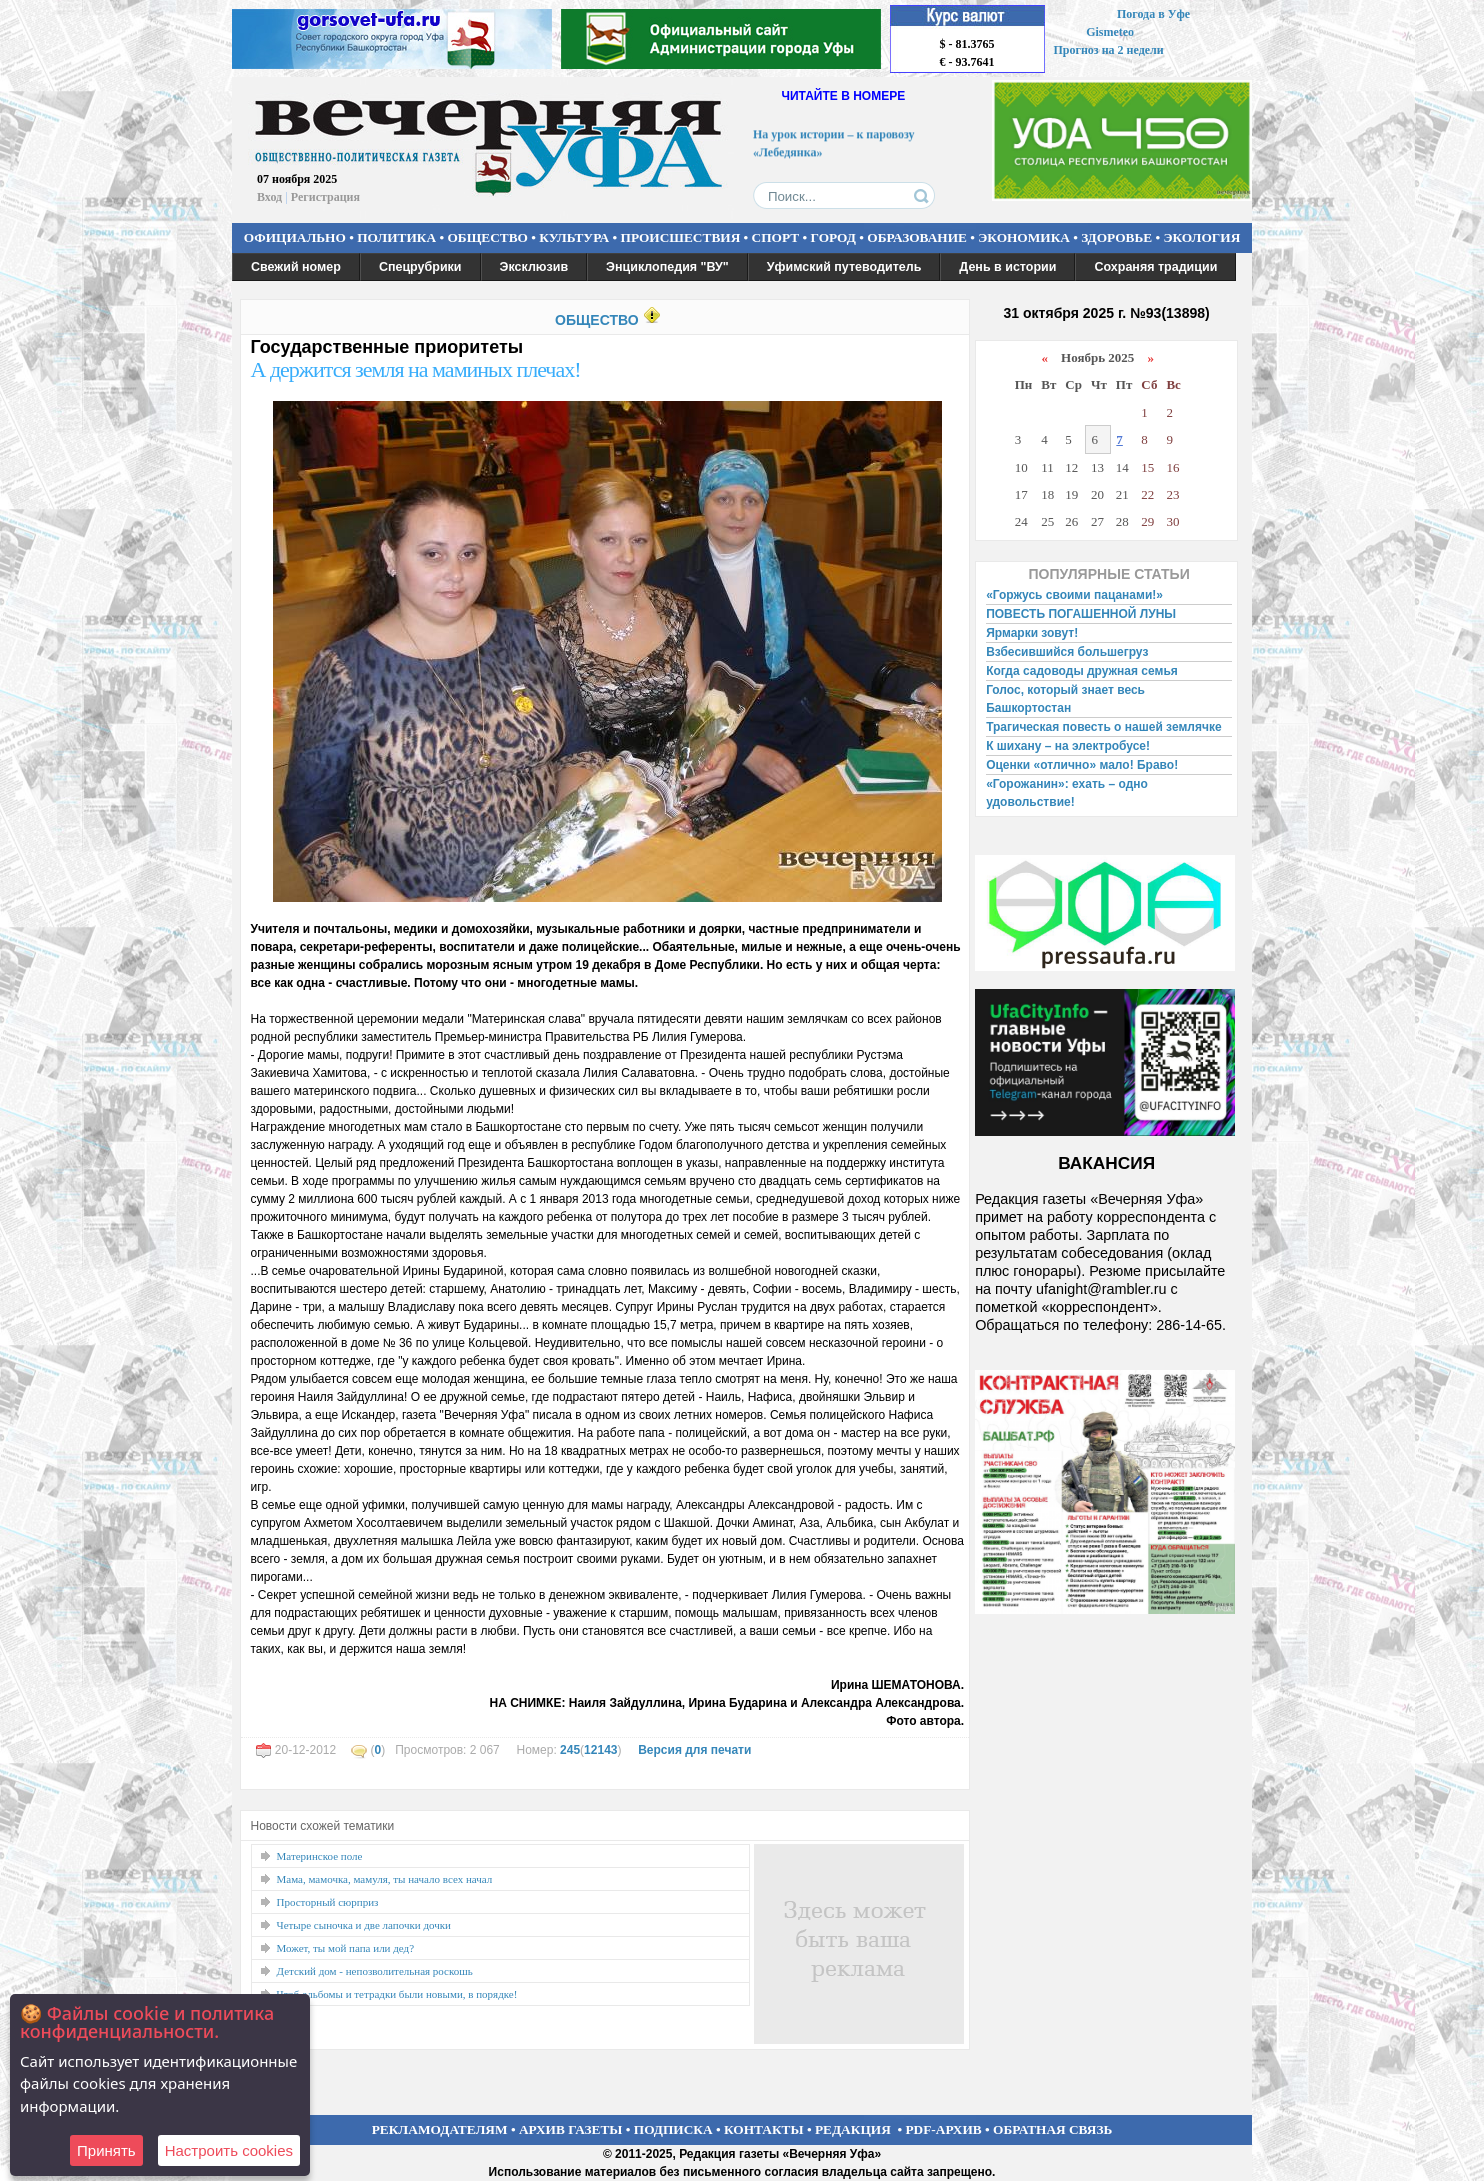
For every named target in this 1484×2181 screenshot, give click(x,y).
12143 (600, 1750)
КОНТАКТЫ (764, 2129)
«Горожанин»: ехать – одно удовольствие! (1067, 793)
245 (570, 1750)
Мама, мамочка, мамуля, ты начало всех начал (385, 1879)
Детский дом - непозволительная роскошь (375, 1971)
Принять (106, 2150)
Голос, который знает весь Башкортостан (1065, 699)
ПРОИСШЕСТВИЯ (681, 237)
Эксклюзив (534, 267)
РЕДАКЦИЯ (853, 2129)
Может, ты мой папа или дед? (346, 1948)
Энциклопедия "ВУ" (667, 267)
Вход (269, 197)
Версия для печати (694, 1750)
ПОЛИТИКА (396, 237)
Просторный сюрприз (328, 1902)
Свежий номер (296, 267)
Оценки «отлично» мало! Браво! (1082, 765)
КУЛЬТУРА (574, 237)
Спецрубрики (420, 267)
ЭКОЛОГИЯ (1201, 237)
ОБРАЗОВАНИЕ (917, 237)
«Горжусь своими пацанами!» (1074, 595)
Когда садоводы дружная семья (1082, 671)
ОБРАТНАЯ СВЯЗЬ (1052, 2129)
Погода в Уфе (1153, 14)
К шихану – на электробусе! (1068, 746)
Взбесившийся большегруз (1067, 652)
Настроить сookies (229, 2150)
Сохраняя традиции (1155, 267)
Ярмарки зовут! (1032, 633)
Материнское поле (320, 1856)
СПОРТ (776, 237)
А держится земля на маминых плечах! (416, 369)
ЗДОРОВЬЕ (1116, 237)
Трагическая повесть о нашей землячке (1103, 727)
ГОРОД (833, 237)
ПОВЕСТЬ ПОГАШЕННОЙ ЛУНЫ (1081, 614)
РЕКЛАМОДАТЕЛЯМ (440, 2129)
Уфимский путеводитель (844, 267)
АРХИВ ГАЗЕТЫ (571, 2129)
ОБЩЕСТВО (487, 237)
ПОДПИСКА (673, 2129)
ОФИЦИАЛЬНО (295, 237)
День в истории (1007, 267)
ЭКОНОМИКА (1024, 237)
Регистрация (325, 197)
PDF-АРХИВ (943, 2129)
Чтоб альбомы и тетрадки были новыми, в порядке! (397, 1994)
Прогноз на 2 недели (1109, 50)
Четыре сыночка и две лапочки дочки (364, 1925)
